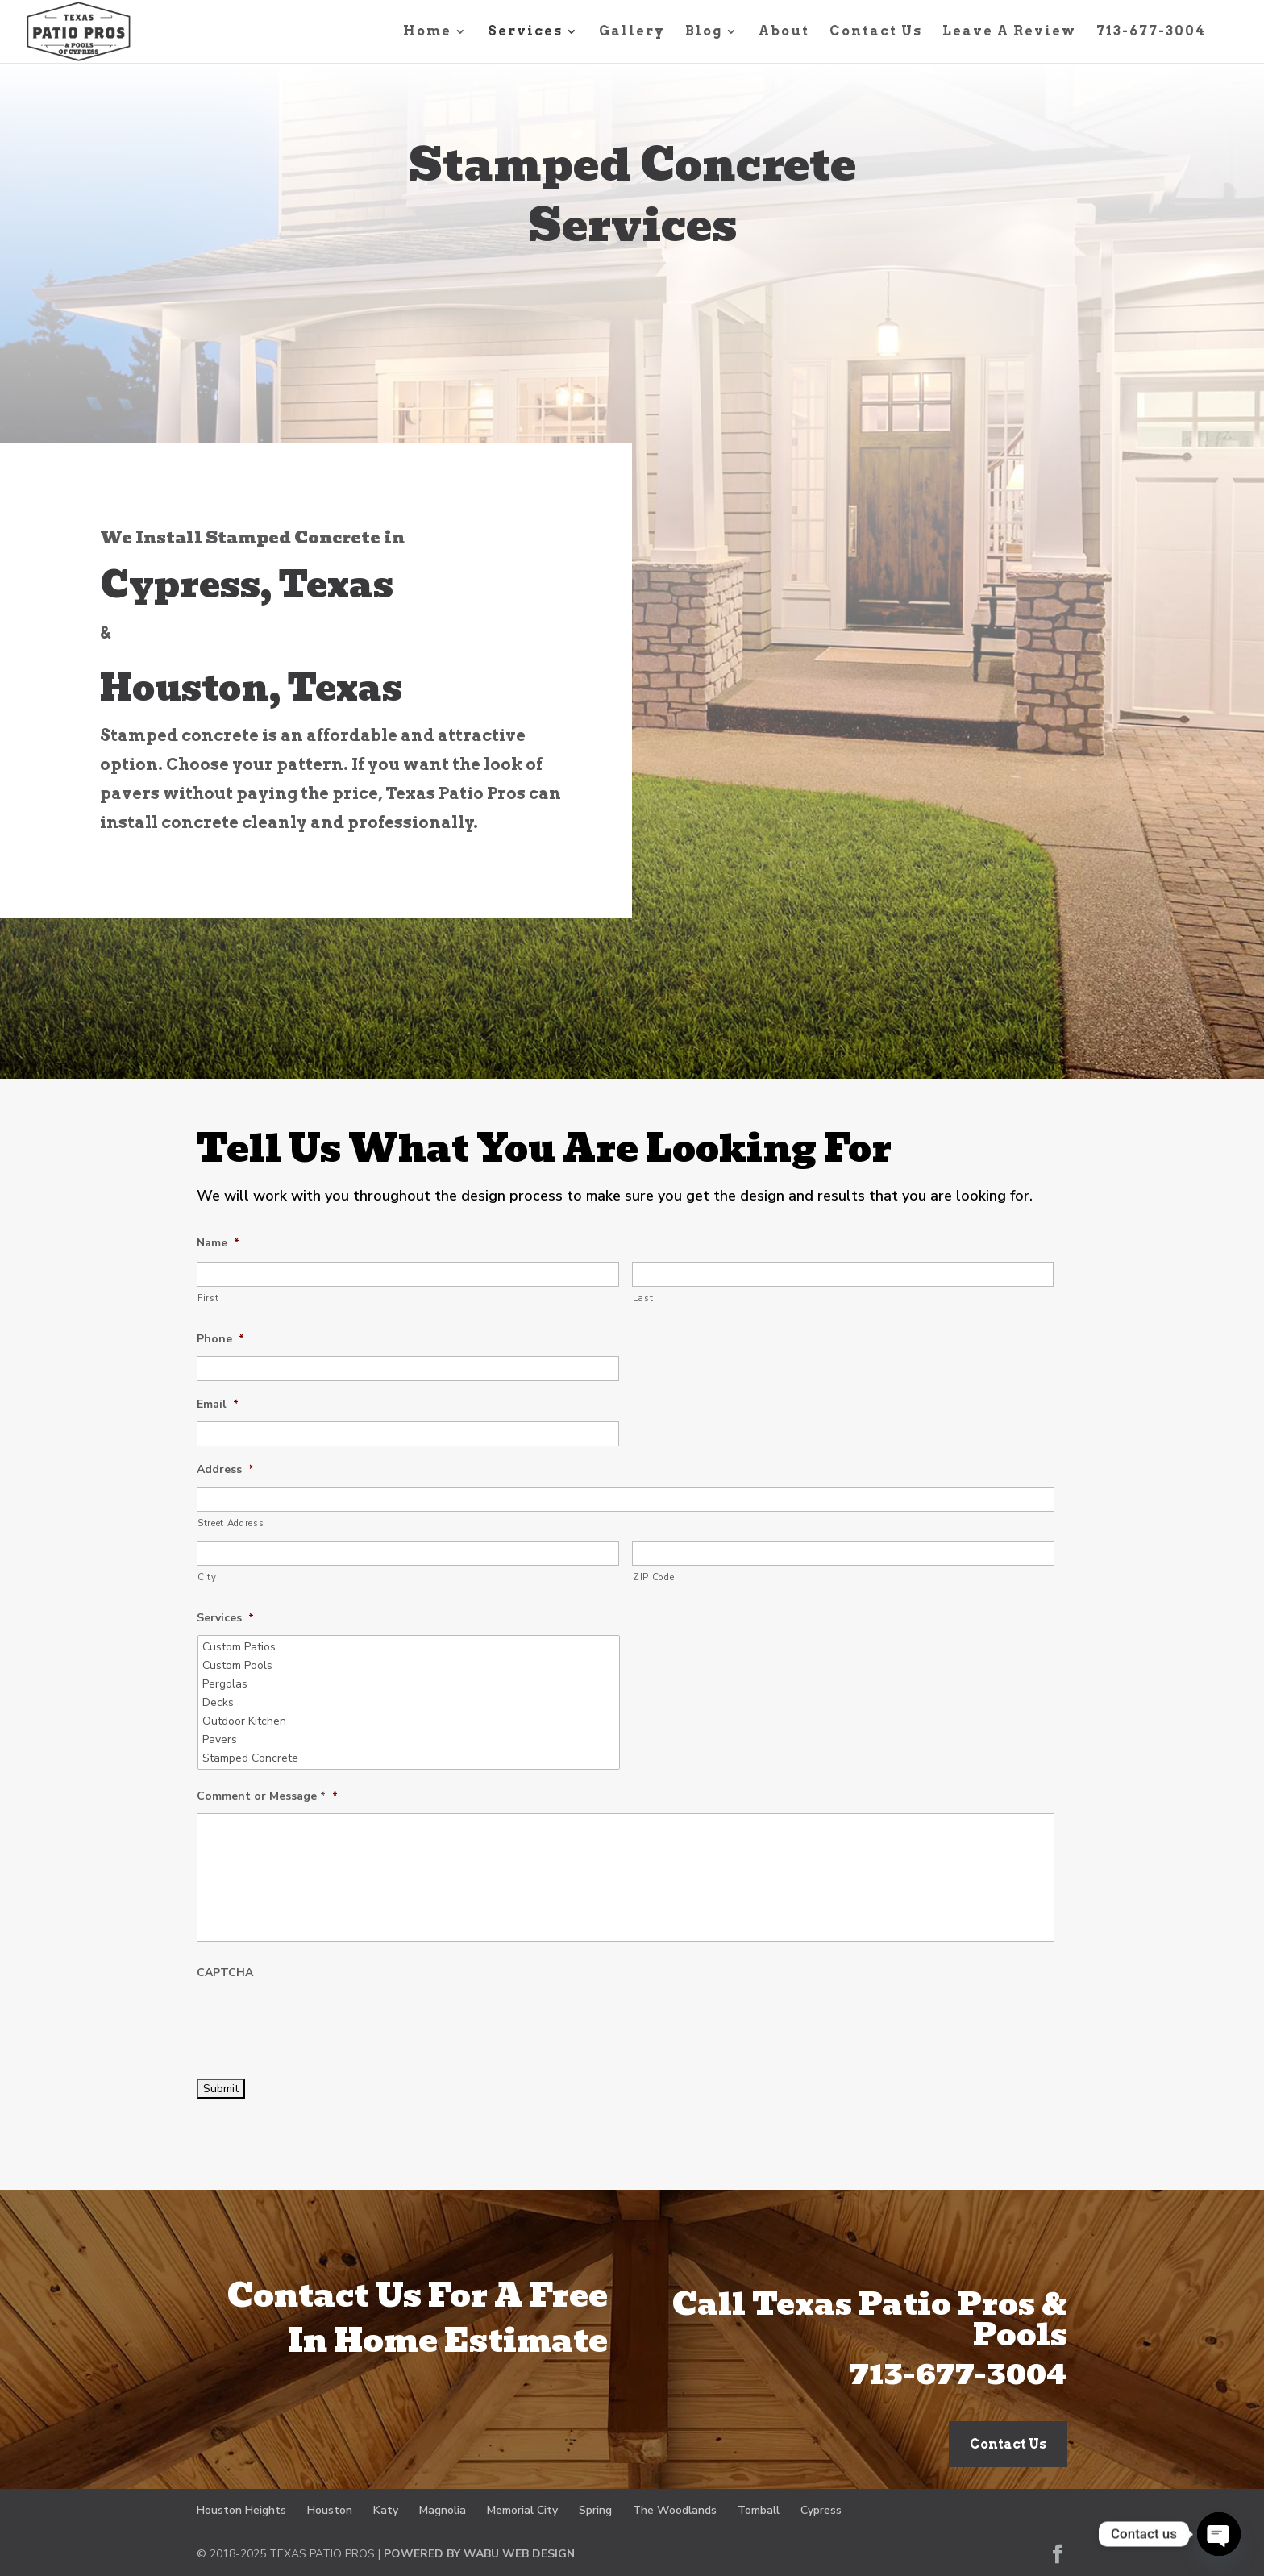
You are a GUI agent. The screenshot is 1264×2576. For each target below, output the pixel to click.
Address (225, 1470)
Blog (703, 32)
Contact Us (876, 32)
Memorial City (522, 2510)
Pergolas (410, 1684)
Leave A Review (1009, 32)
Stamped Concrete (410, 1758)
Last (643, 1298)
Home (427, 32)
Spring (595, 2510)
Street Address (231, 1523)
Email (218, 1404)
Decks (410, 1702)
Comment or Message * (267, 1796)
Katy (385, 2510)
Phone (220, 1339)
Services (525, 32)
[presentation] (319, 2021)
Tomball (759, 2510)
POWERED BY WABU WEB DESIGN (479, 2553)
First (208, 1298)
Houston (329, 2510)
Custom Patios (410, 1647)
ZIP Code (653, 1577)
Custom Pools (410, 1665)
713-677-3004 (1151, 32)
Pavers (410, 1739)
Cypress (821, 2510)
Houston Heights (241, 2510)
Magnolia (442, 2510)
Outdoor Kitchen (410, 1721)
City (207, 1577)
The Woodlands (675, 2510)
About (784, 32)
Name (218, 1243)
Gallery (632, 32)
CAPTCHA (225, 1973)
